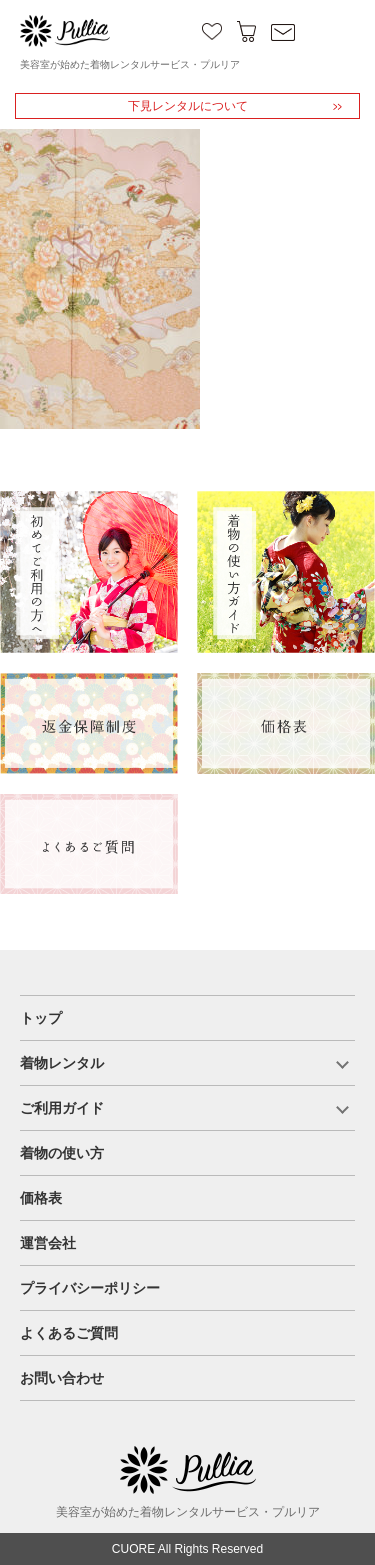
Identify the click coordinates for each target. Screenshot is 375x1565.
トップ (41, 1018)
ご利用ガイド (62, 1108)
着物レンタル (62, 1063)
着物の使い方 (62, 1153)
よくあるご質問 (69, 1333)
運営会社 (48, 1243)
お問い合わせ (62, 1378)
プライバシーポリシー (90, 1288)
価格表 (41, 1198)
